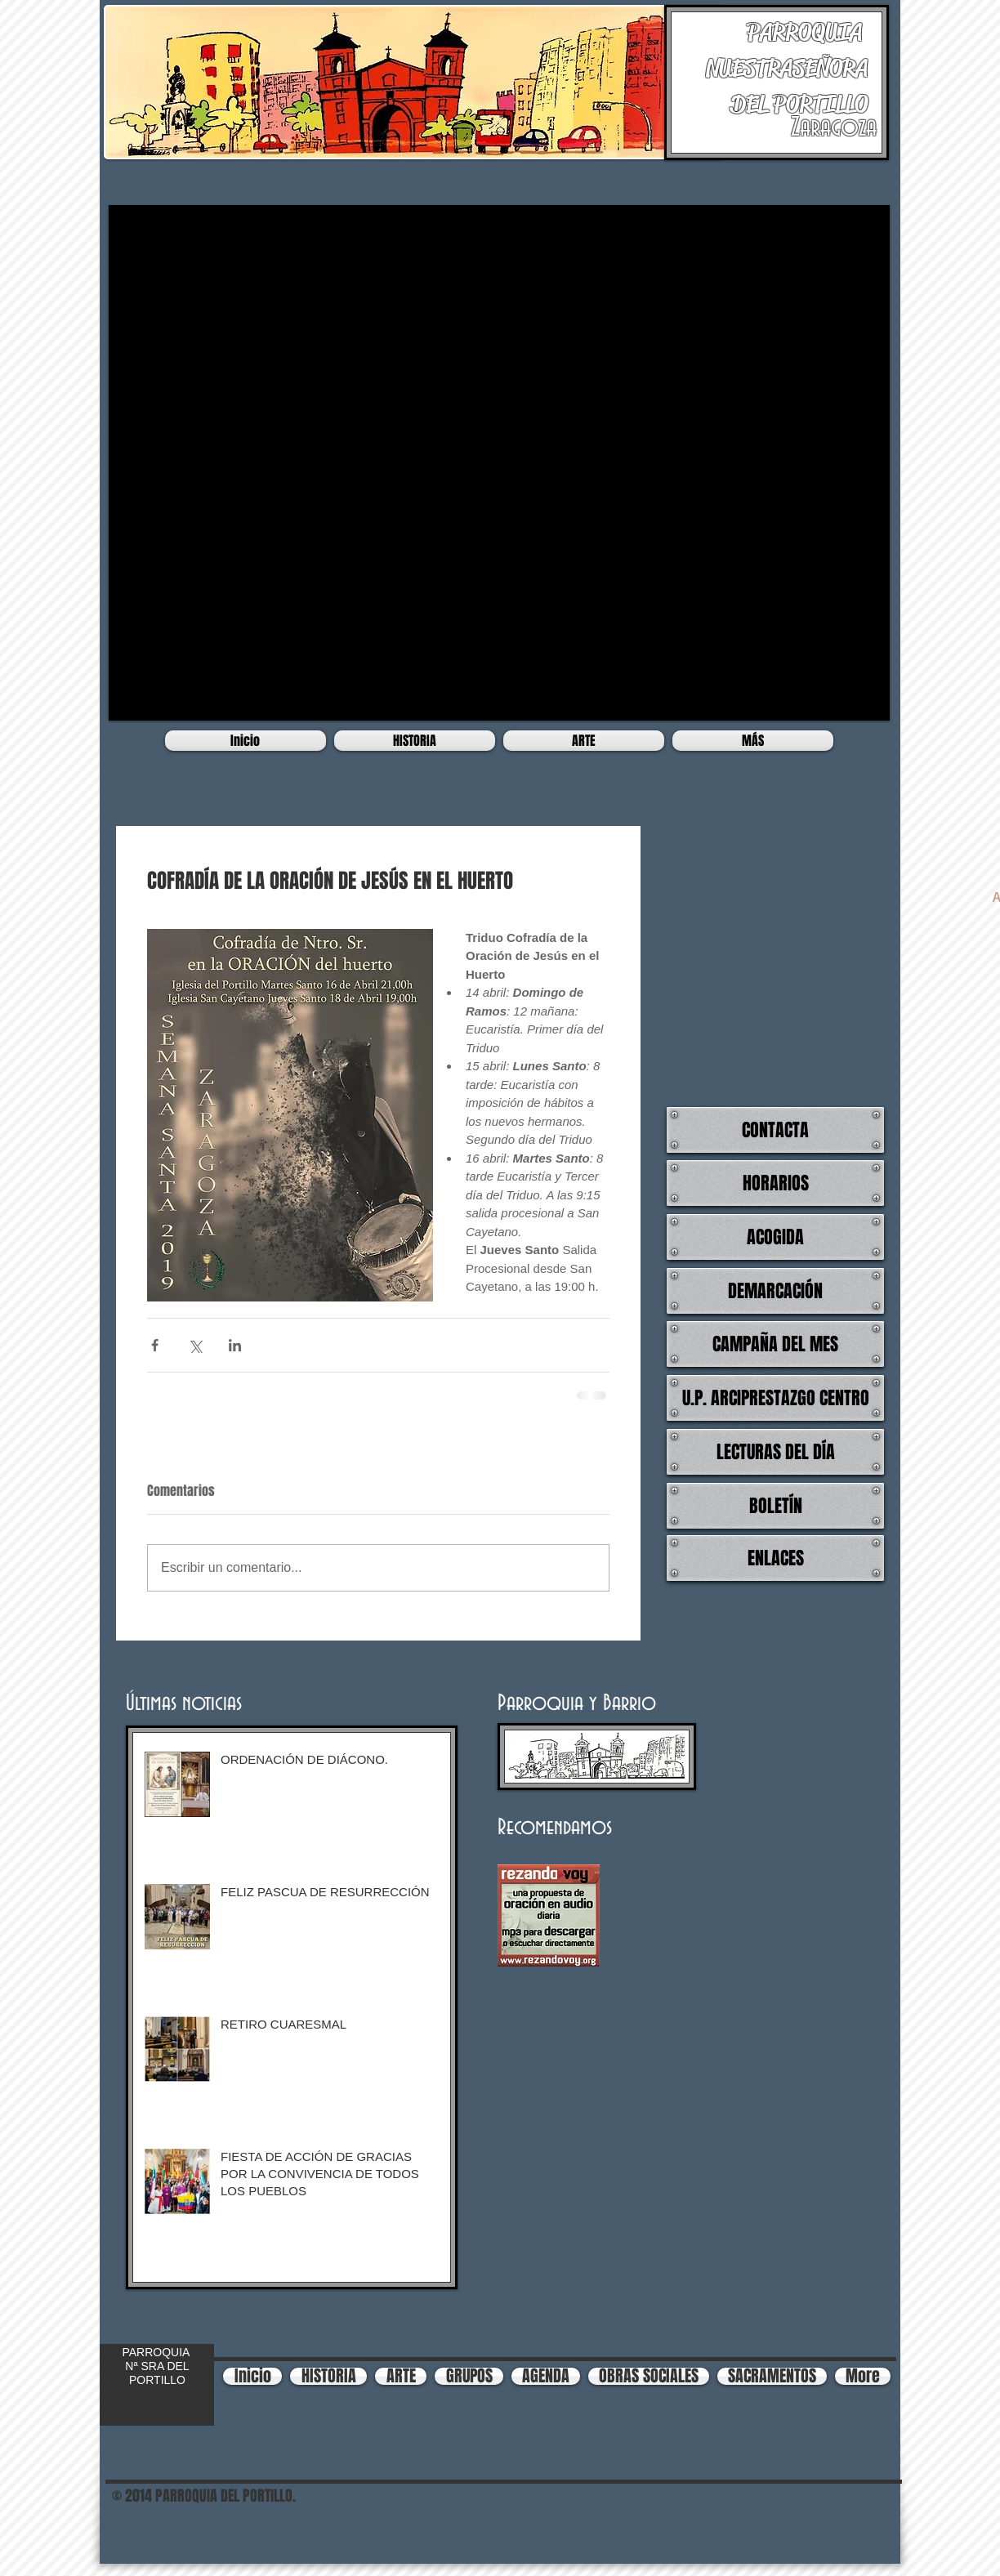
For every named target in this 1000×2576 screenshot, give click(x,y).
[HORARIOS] (775, 1183)
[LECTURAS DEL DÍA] (775, 1452)
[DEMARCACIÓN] (775, 1291)
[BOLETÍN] (775, 1506)
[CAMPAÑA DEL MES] (775, 1344)
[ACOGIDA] (775, 1237)
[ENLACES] (775, 1558)
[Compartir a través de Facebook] (155, 1345)
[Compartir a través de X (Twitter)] (195, 1345)
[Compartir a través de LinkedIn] (235, 1345)
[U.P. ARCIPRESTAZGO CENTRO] (775, 1398)
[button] (499, 463)
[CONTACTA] (775, 1130)
